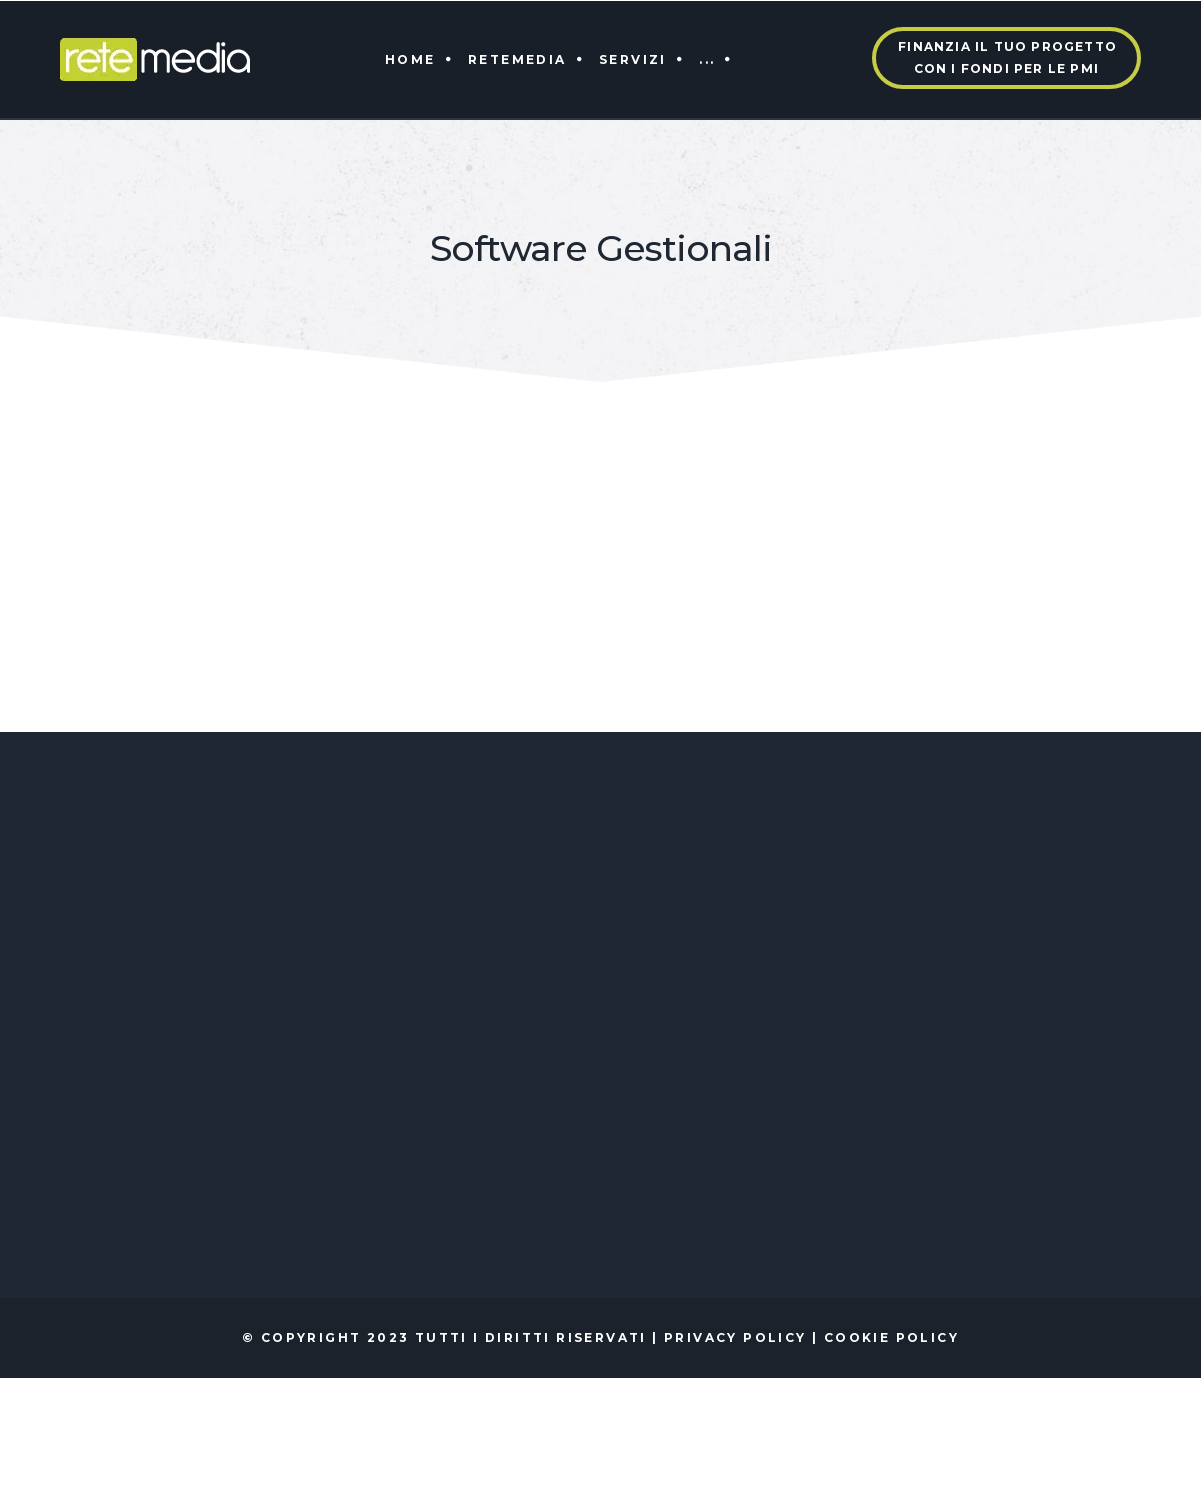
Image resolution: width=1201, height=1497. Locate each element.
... (707, 59)
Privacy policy (735, 1337)
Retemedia (517, 59)
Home (410, 59)
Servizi (633, 59)
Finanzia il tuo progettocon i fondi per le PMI (1007, 57)
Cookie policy (891, 1337)
